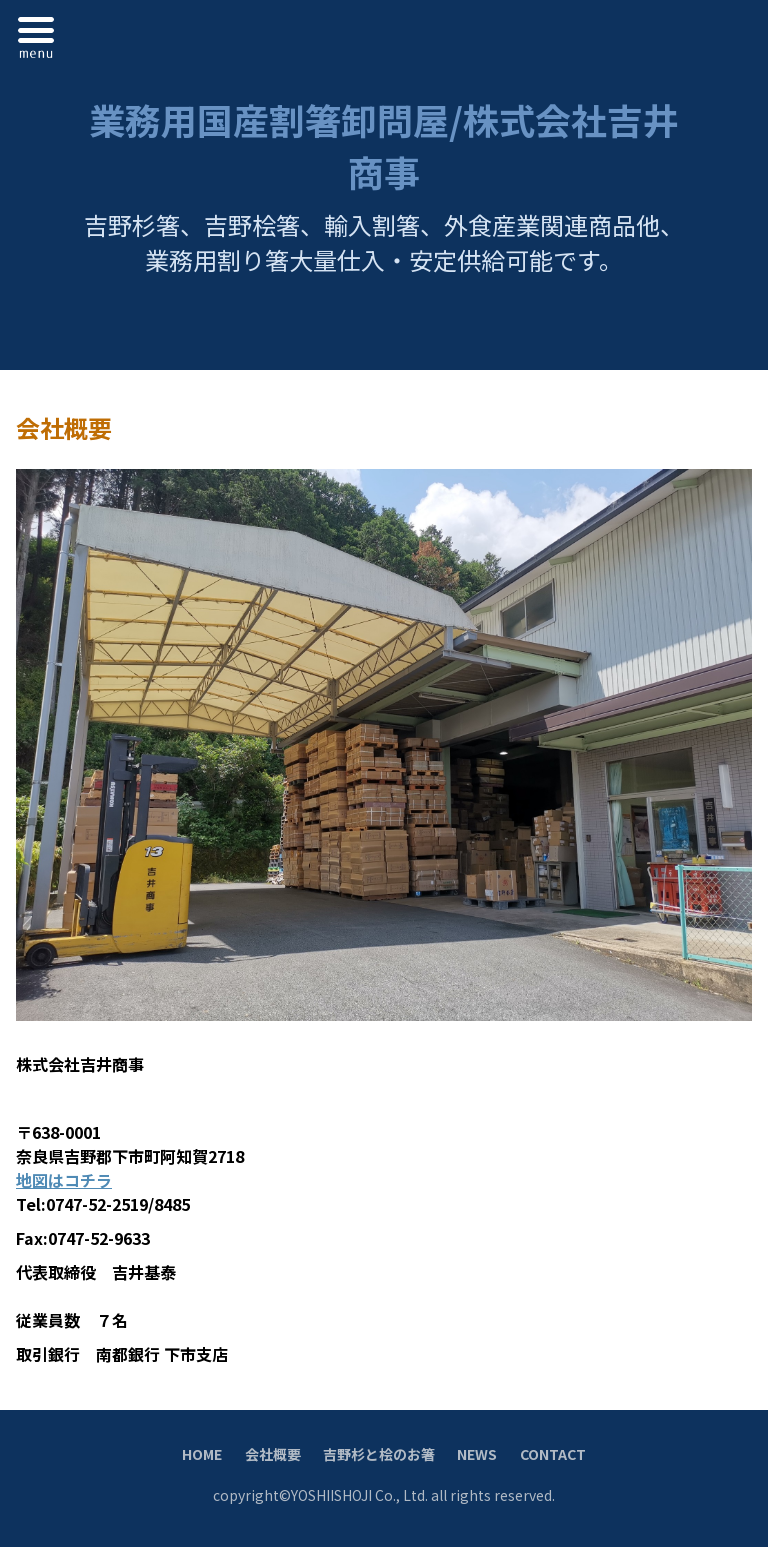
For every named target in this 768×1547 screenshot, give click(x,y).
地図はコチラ (64, 1180)
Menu (41, 34)
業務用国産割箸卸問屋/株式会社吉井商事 (384, 145)
